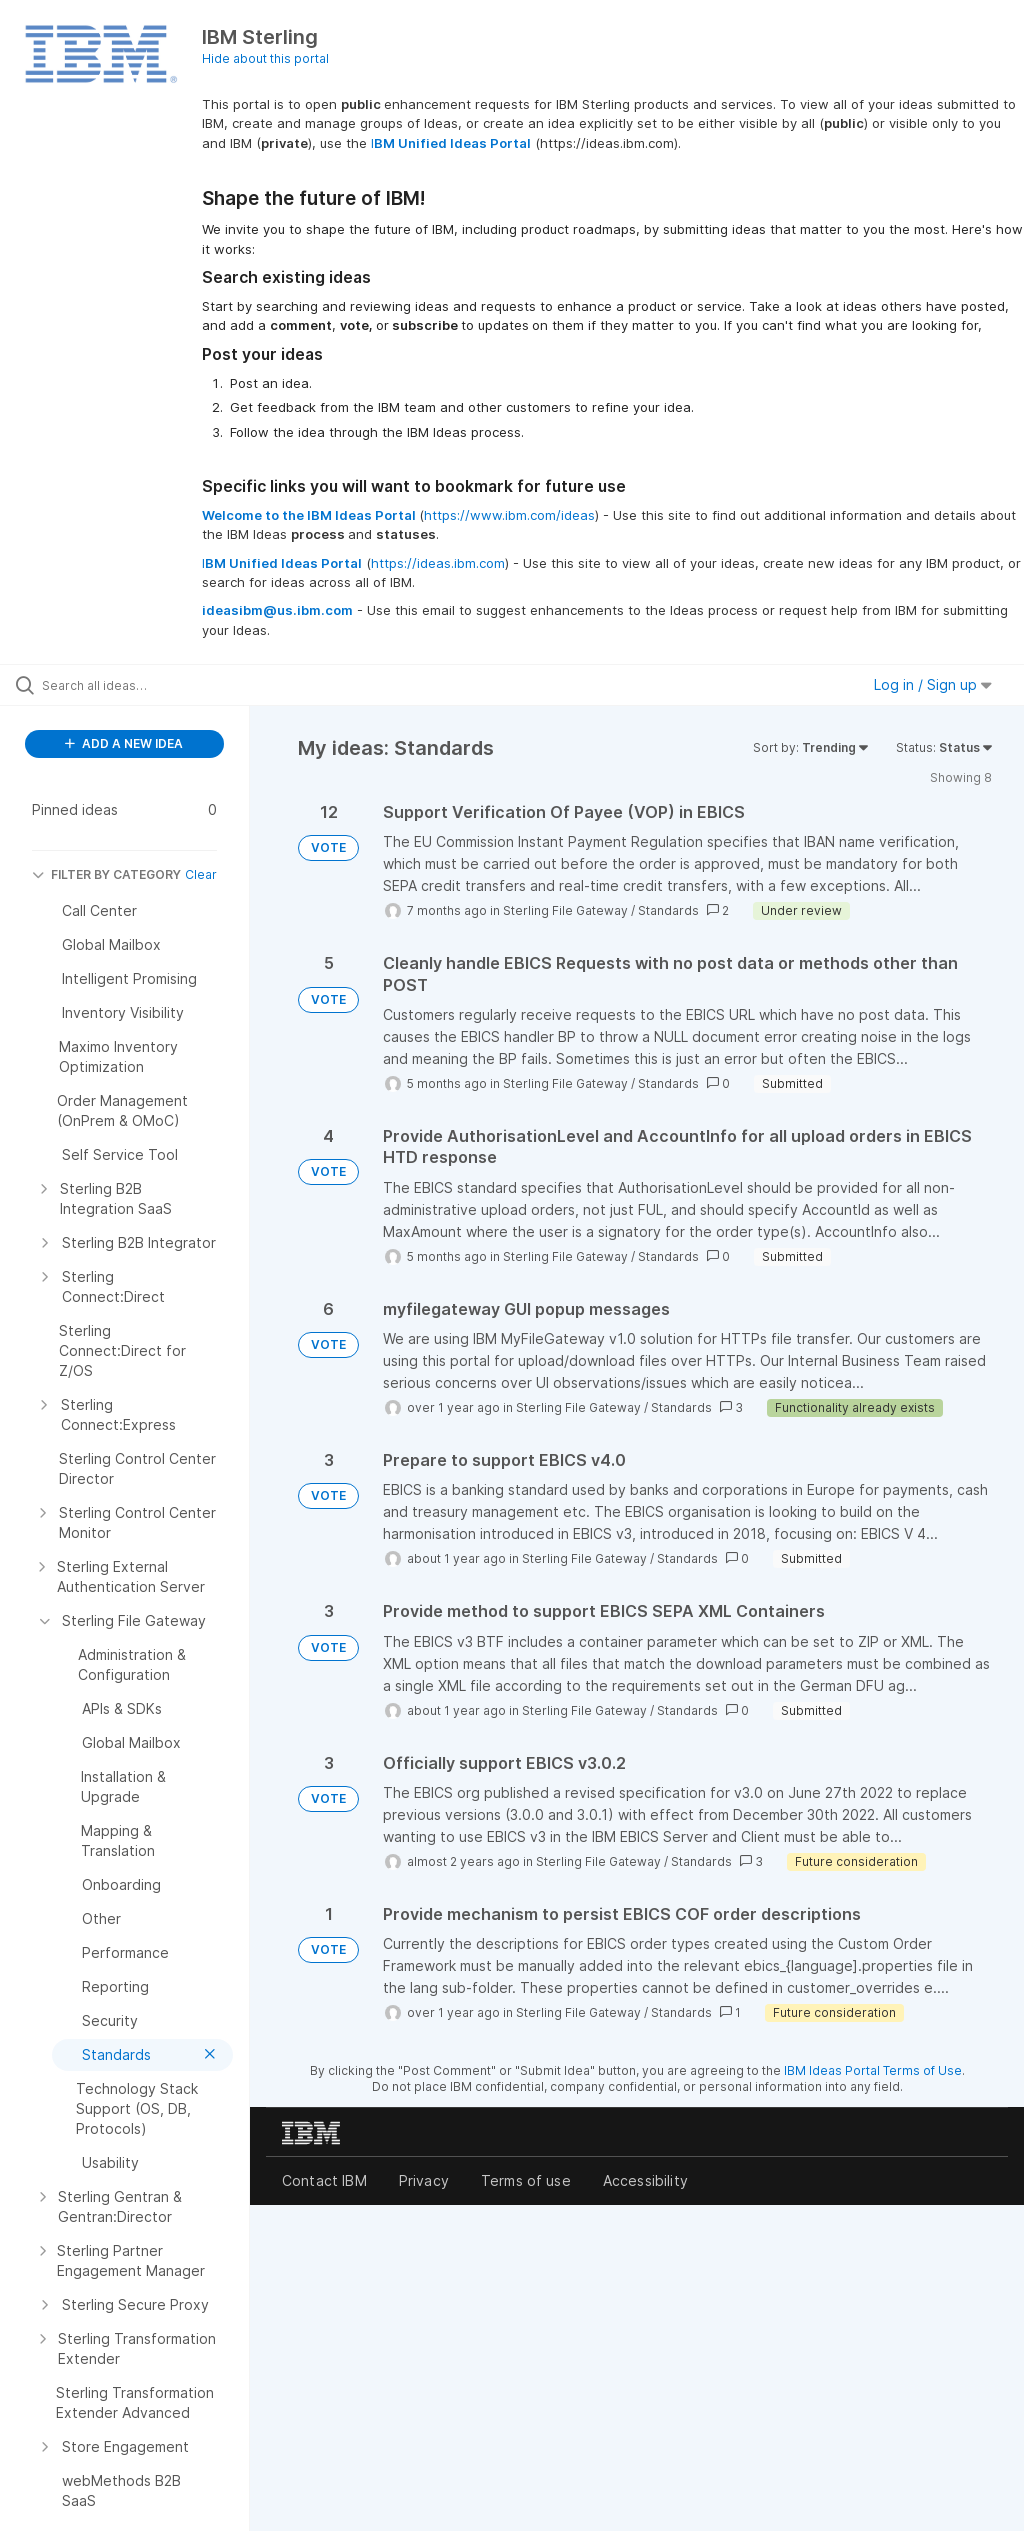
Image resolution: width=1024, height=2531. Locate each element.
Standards (668, 910)
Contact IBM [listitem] (324, 2180)
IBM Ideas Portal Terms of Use (873, 2070)
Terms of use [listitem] (526, 2180)
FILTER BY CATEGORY (106, 874)
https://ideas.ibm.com (438, 563)
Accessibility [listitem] (645, 2180)
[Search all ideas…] (135, 685)
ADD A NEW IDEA (124, 743)
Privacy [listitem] (424, 2180)
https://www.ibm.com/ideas (509, 515)
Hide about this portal (265, 58)
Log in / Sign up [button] (933, 684)
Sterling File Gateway (565, 910)
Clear (201, 874)
